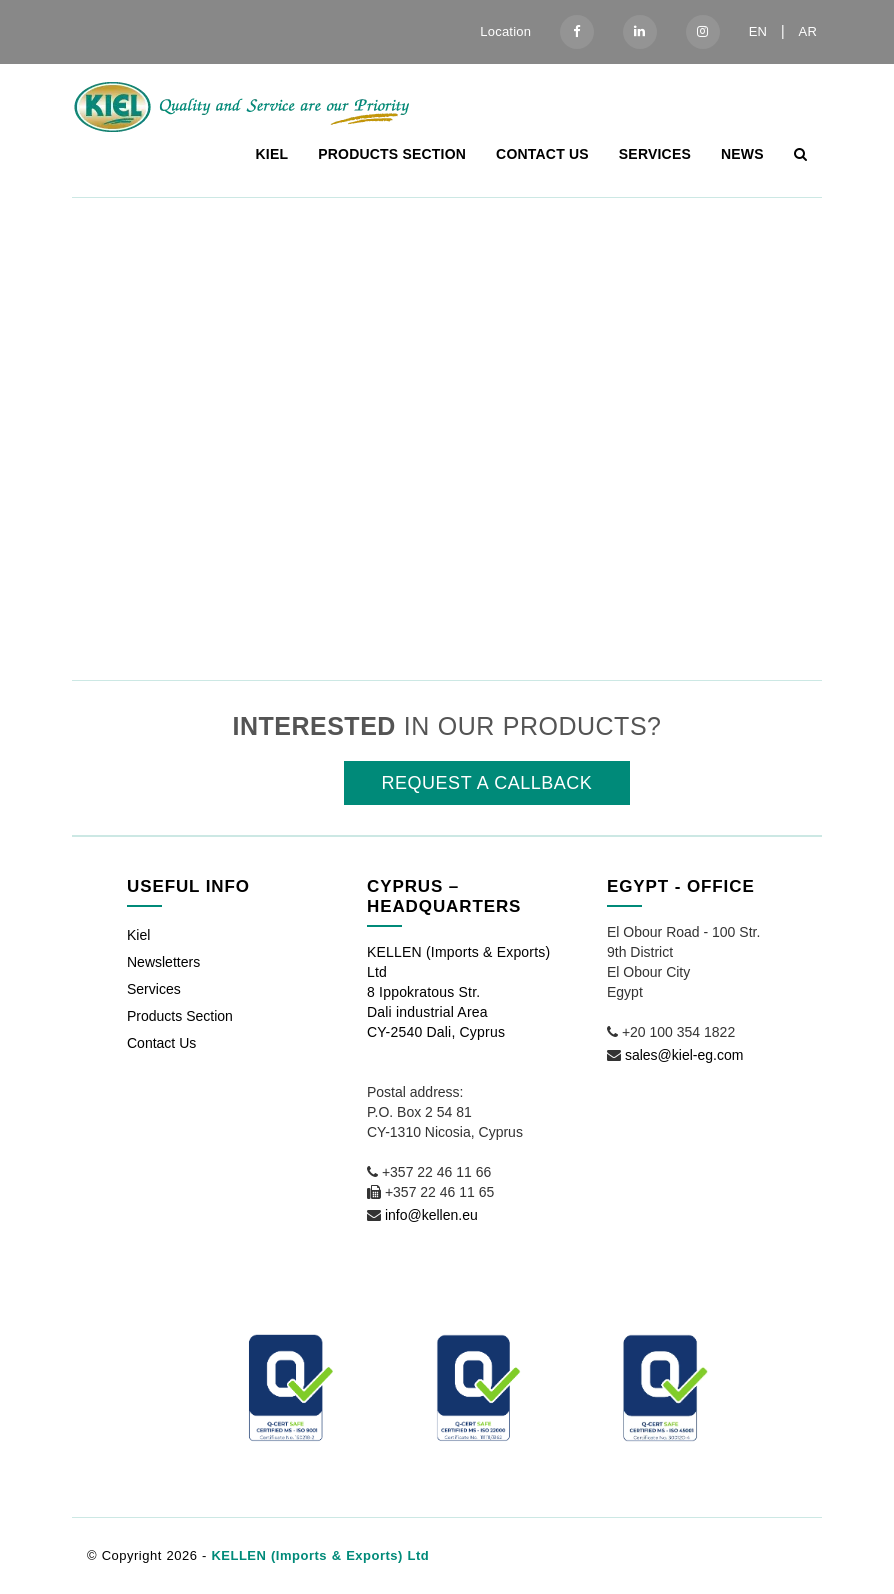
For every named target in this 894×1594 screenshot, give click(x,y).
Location (505, 31)
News (742, 154)
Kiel (272, 154)
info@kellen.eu (431, 1215)
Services (655, 154)
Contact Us (542, 154)
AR (808, 31)
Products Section (392, 154)
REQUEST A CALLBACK (487, 783)
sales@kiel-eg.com (684, 1055)
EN (758, 31)
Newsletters (163, 962)
